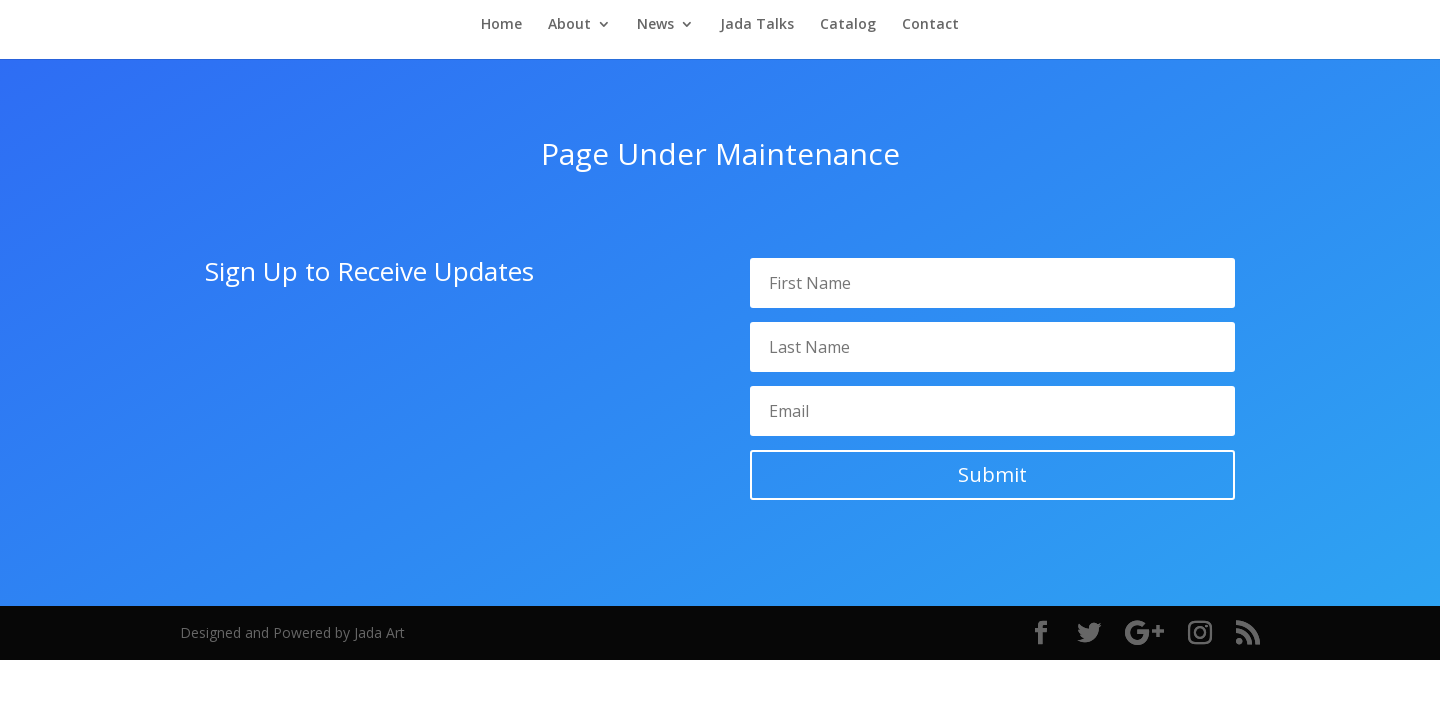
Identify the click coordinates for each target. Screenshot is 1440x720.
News (655, 25)
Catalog (848, 25)
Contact (930, 25)
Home (501, 25)
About (569, 25)
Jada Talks (757, 25)
